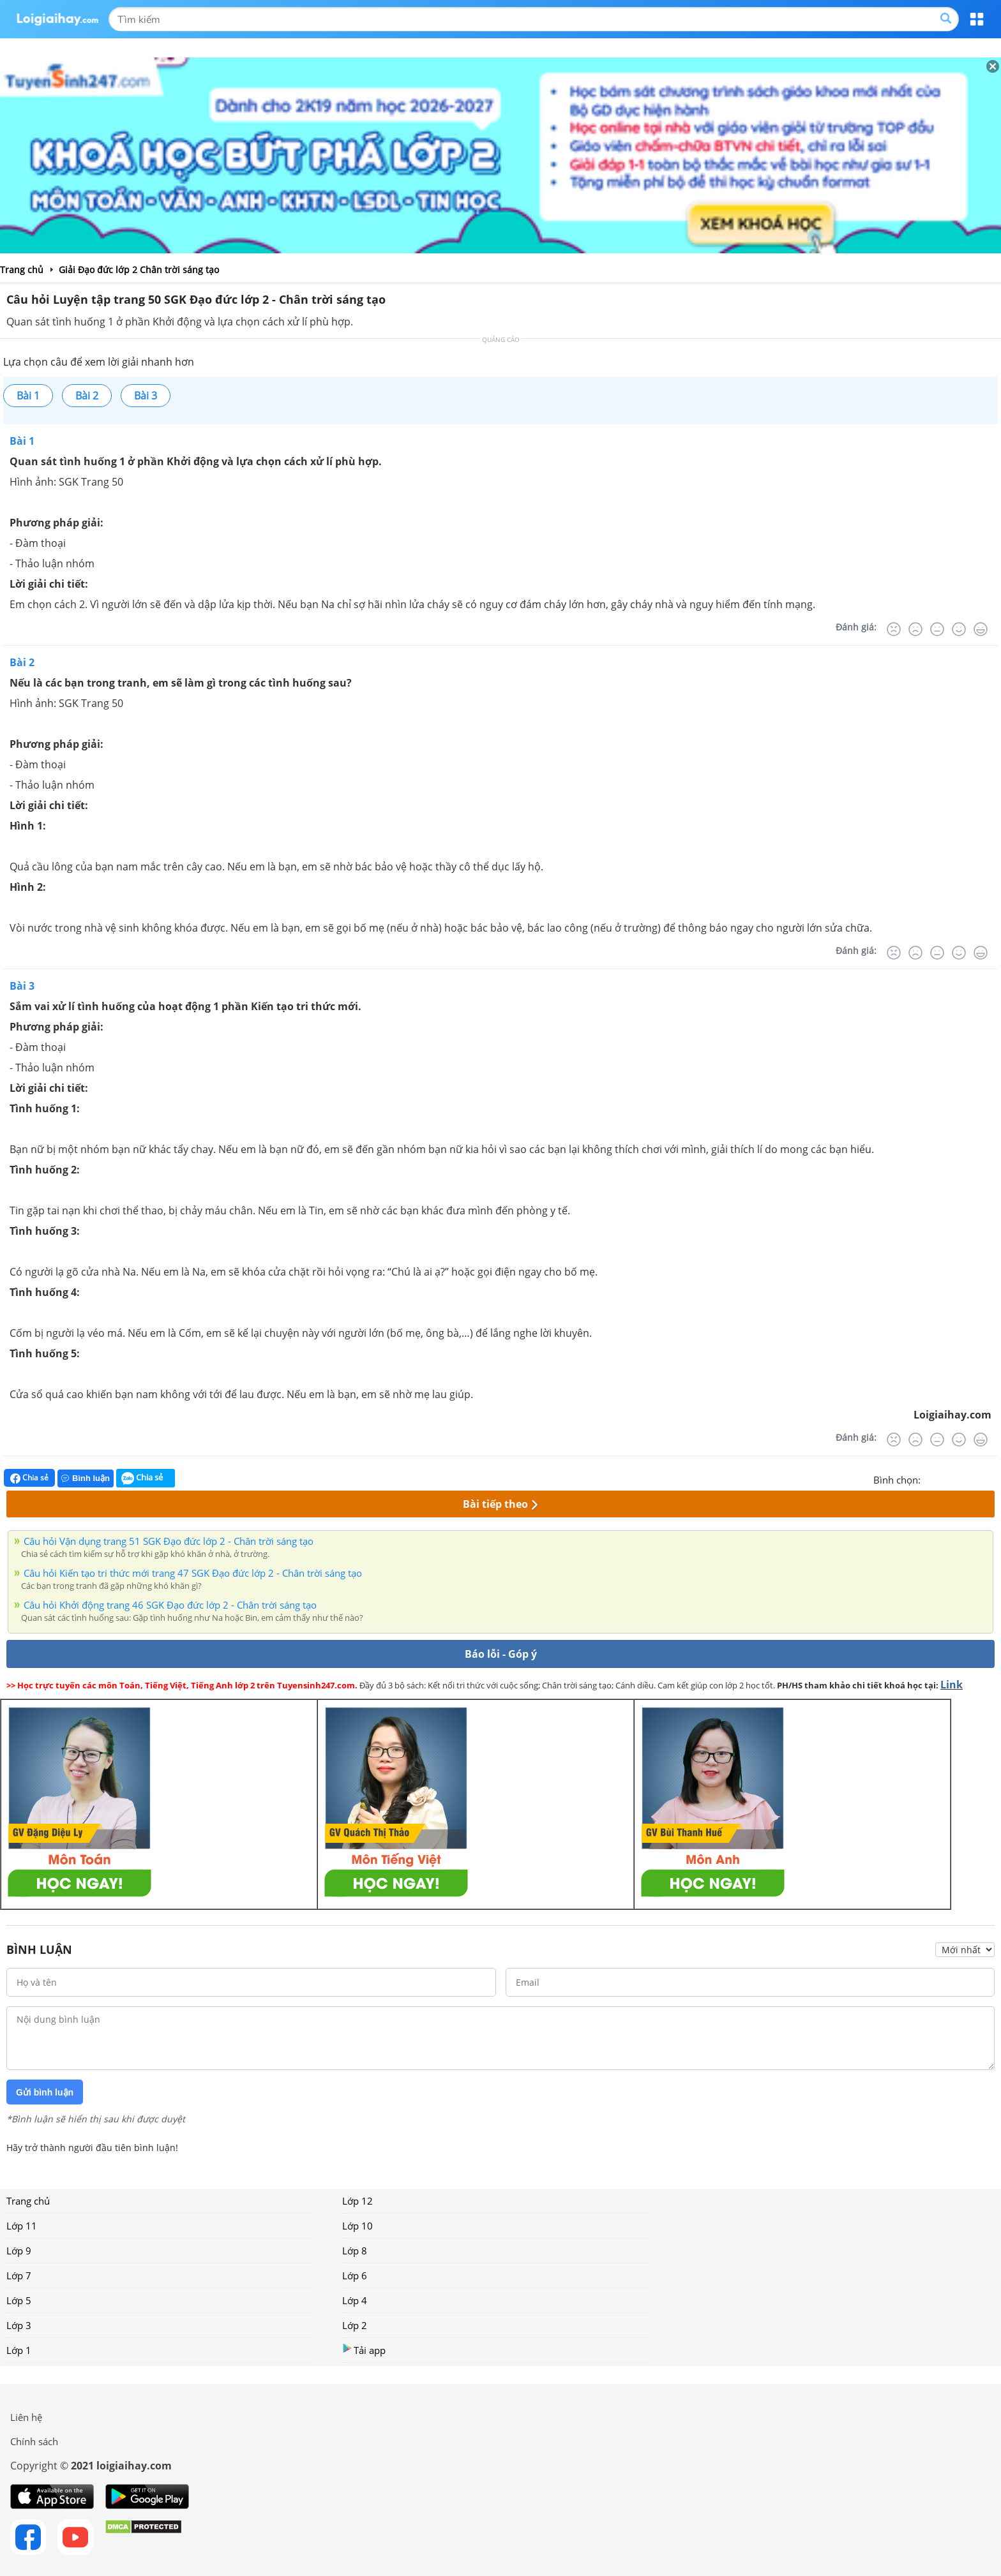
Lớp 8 (354, 2250)
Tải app (364, 2349)
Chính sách (34, 2441)
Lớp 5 (18, 2300)
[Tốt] (959, 629)
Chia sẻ (29, 1478)
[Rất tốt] (980, 629)
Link (951, 1685)
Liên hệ (26, 2417)
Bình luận (85, 1478)
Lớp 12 (357, 2200)
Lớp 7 (18, 2275)
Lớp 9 (18, 2250)
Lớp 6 (354, 2275)
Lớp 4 (354, 2300)
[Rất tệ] (893, 629)
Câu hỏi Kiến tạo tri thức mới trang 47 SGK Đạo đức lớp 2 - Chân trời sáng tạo (193, 1573)
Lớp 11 (21, 2225)
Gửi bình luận (44, 2092)
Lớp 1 (18, 2350)
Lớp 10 (357, 2225)
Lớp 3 (18, 2325)
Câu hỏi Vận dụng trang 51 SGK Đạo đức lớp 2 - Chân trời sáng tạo (168, 1541)
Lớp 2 (354, 2325)
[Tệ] (915, 629)
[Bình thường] (937, 629)
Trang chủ (28, 2200)
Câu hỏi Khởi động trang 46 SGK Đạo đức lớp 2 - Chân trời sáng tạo (170, 1604)
